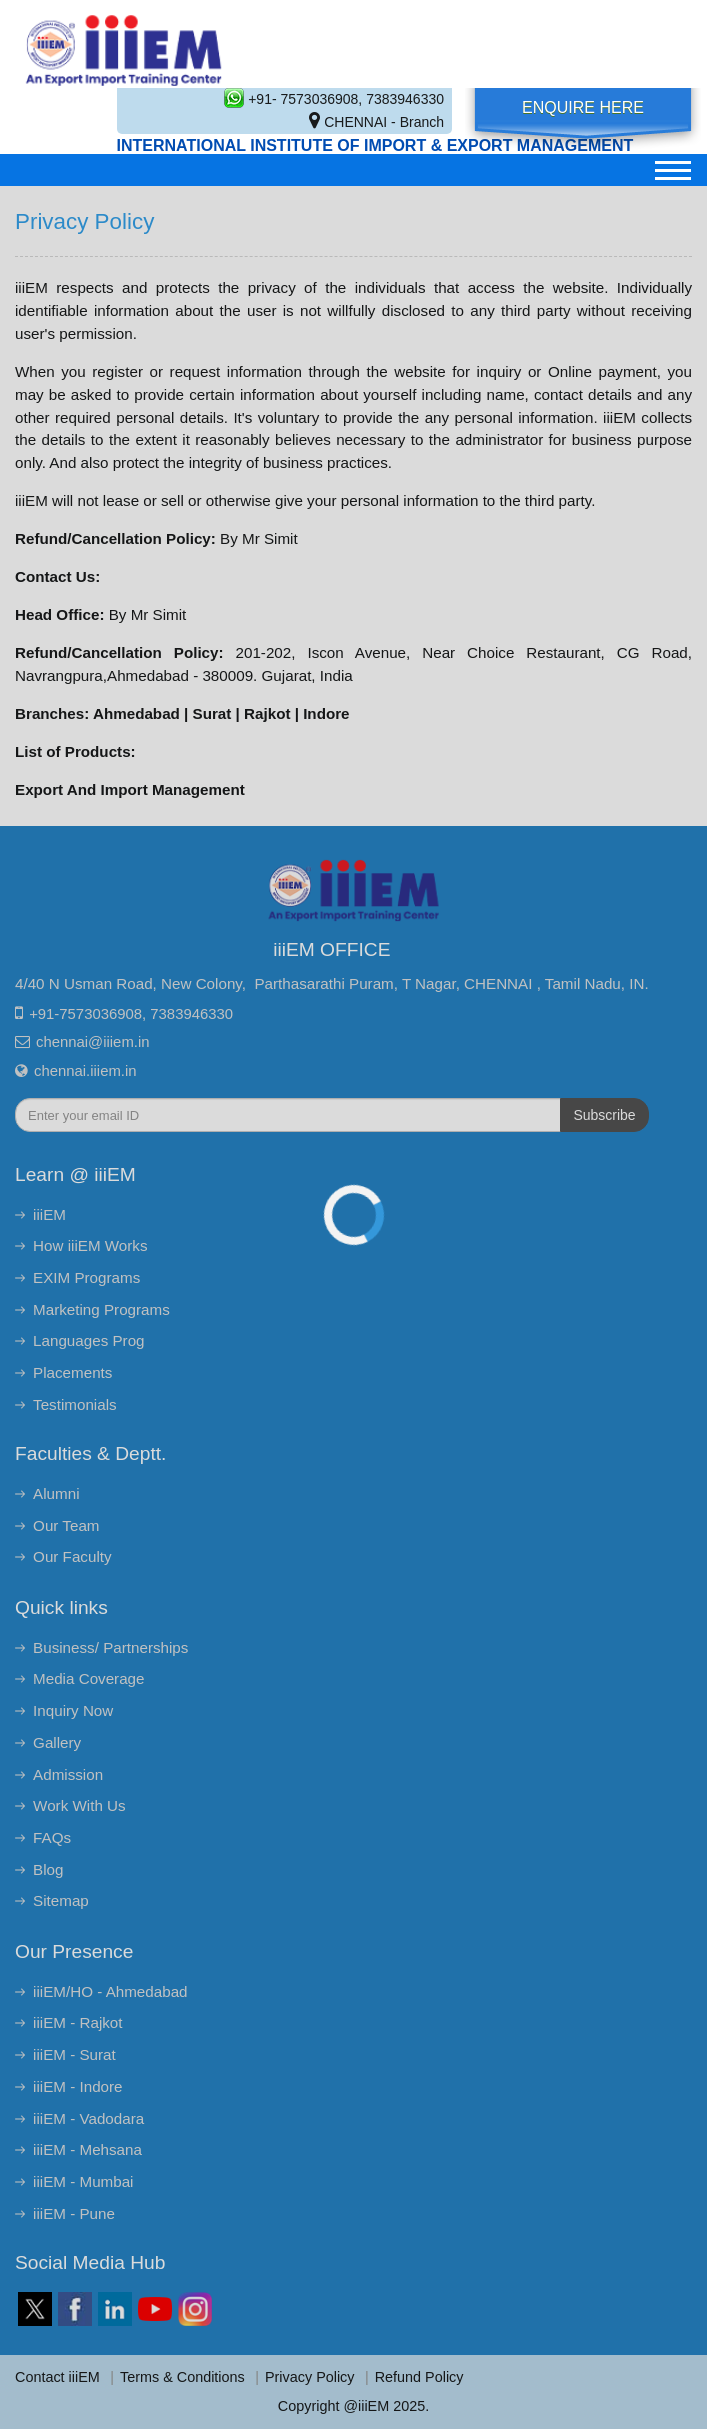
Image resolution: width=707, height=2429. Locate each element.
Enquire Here (583, 107)
